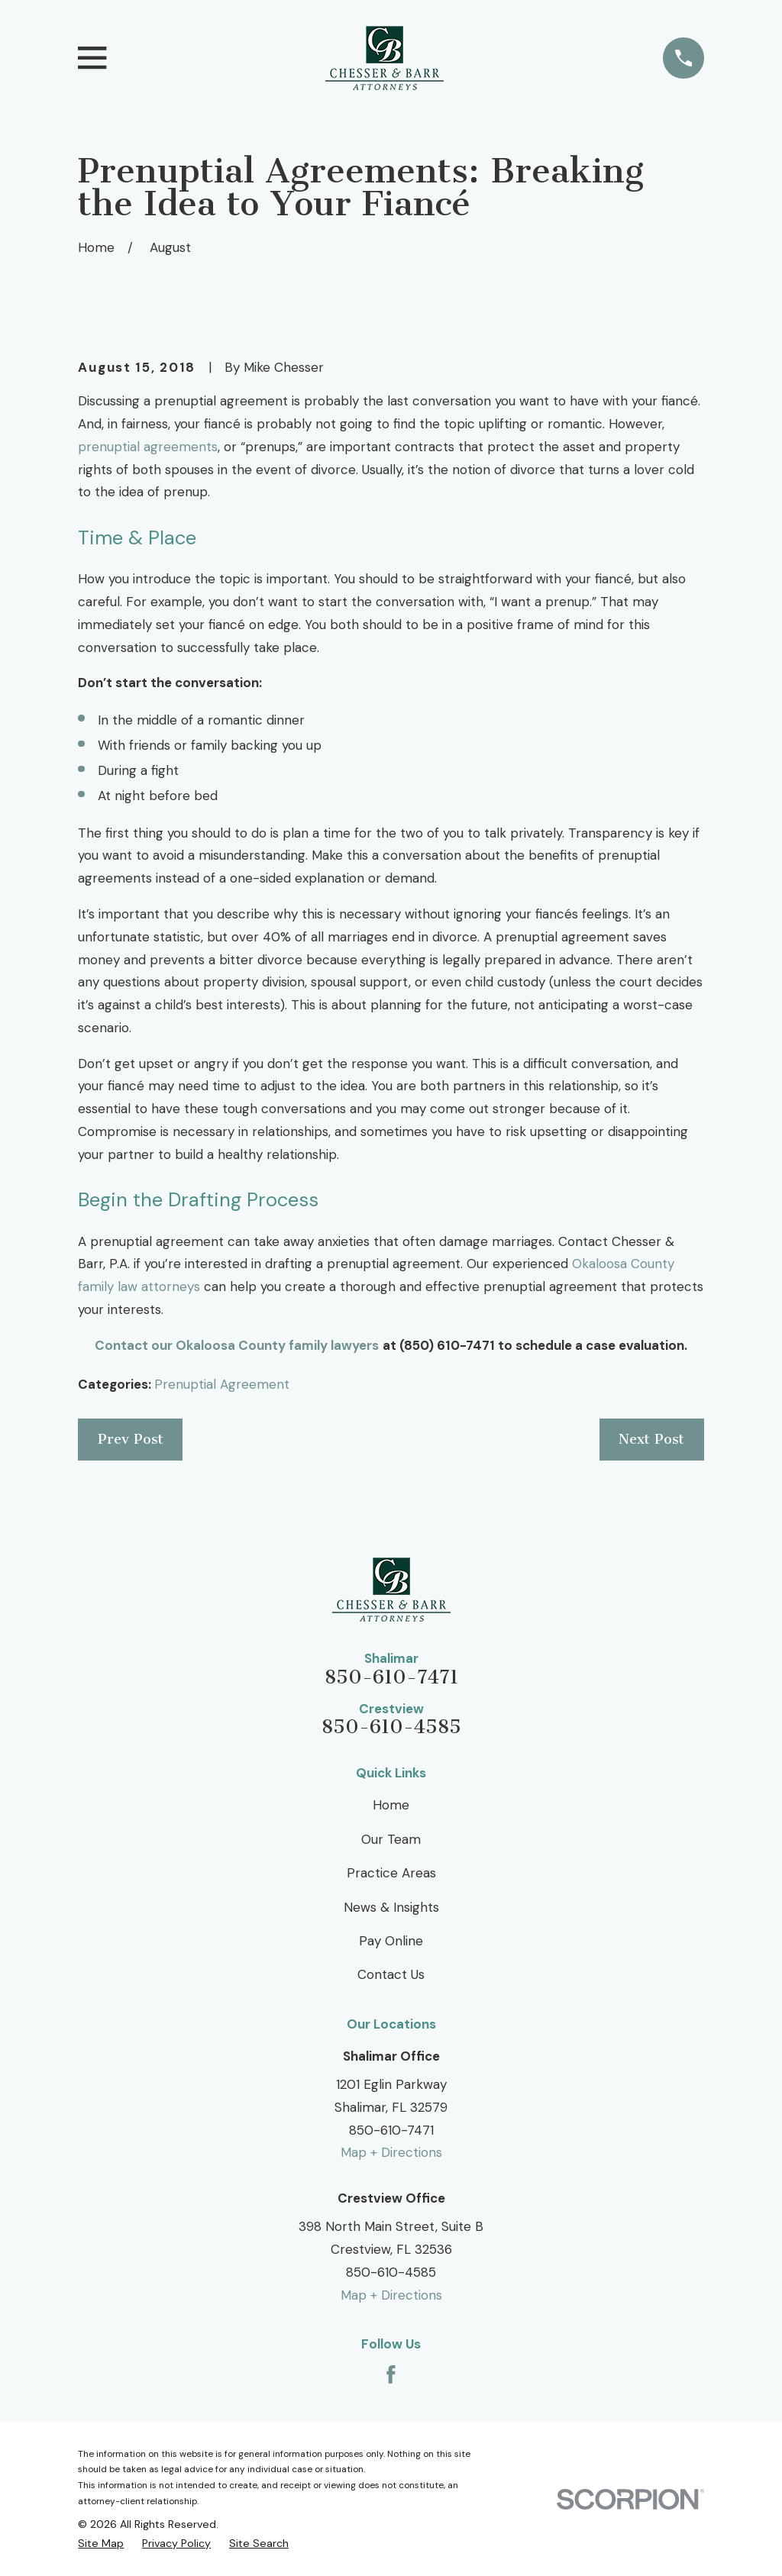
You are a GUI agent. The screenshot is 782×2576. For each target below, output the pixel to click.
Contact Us (391, 1974)
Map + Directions (391, 2152)
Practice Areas (391, 1872)
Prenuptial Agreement (221, 1384)
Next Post (651, 1439)
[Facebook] (391, 2374)
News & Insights (391, 1907)
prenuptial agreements (148, 446)
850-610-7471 (391, 1678)
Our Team (391, 1839)
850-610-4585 (391, 1727)
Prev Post (130, 1439)
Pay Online (391, 1940)
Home (391, 1804)
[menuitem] (101, 2543)
